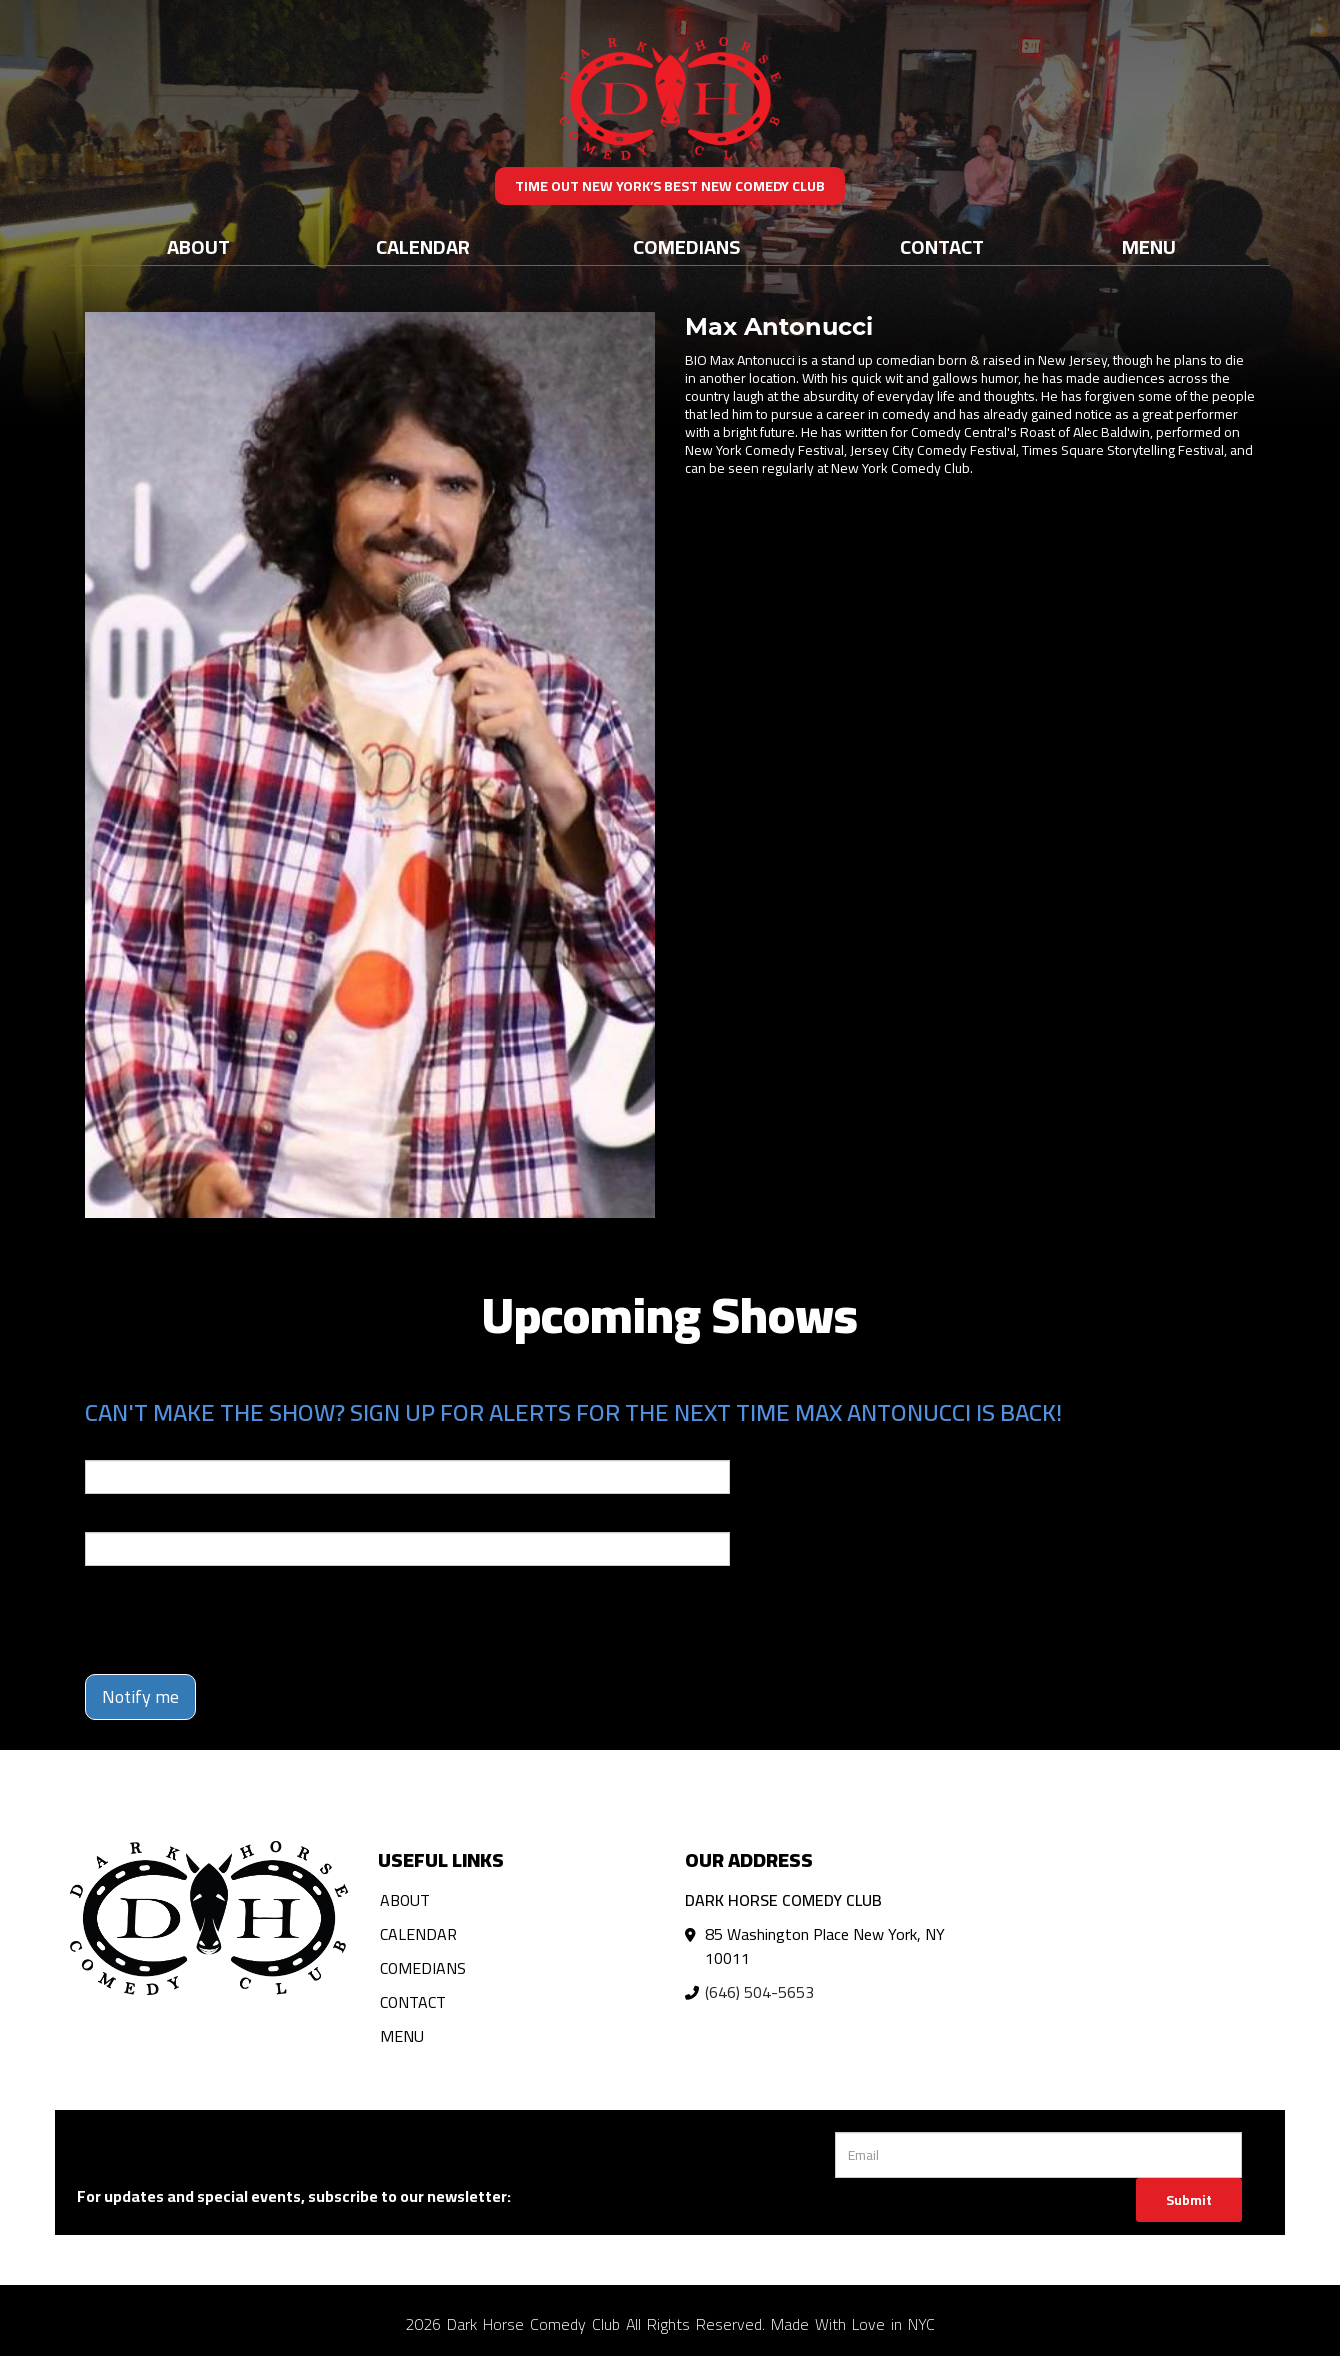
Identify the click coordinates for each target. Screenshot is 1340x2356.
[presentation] (237, 1620)
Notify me (140, 1696)
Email (103, 1446)
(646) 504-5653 (759, 1992)
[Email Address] (1038, 2155)
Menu (1149, 246)
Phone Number (133, 1518)
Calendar (423, 246)
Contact (942, 246)
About (198, 246)
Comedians (686, 246)
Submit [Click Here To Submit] (1189, 2200)
